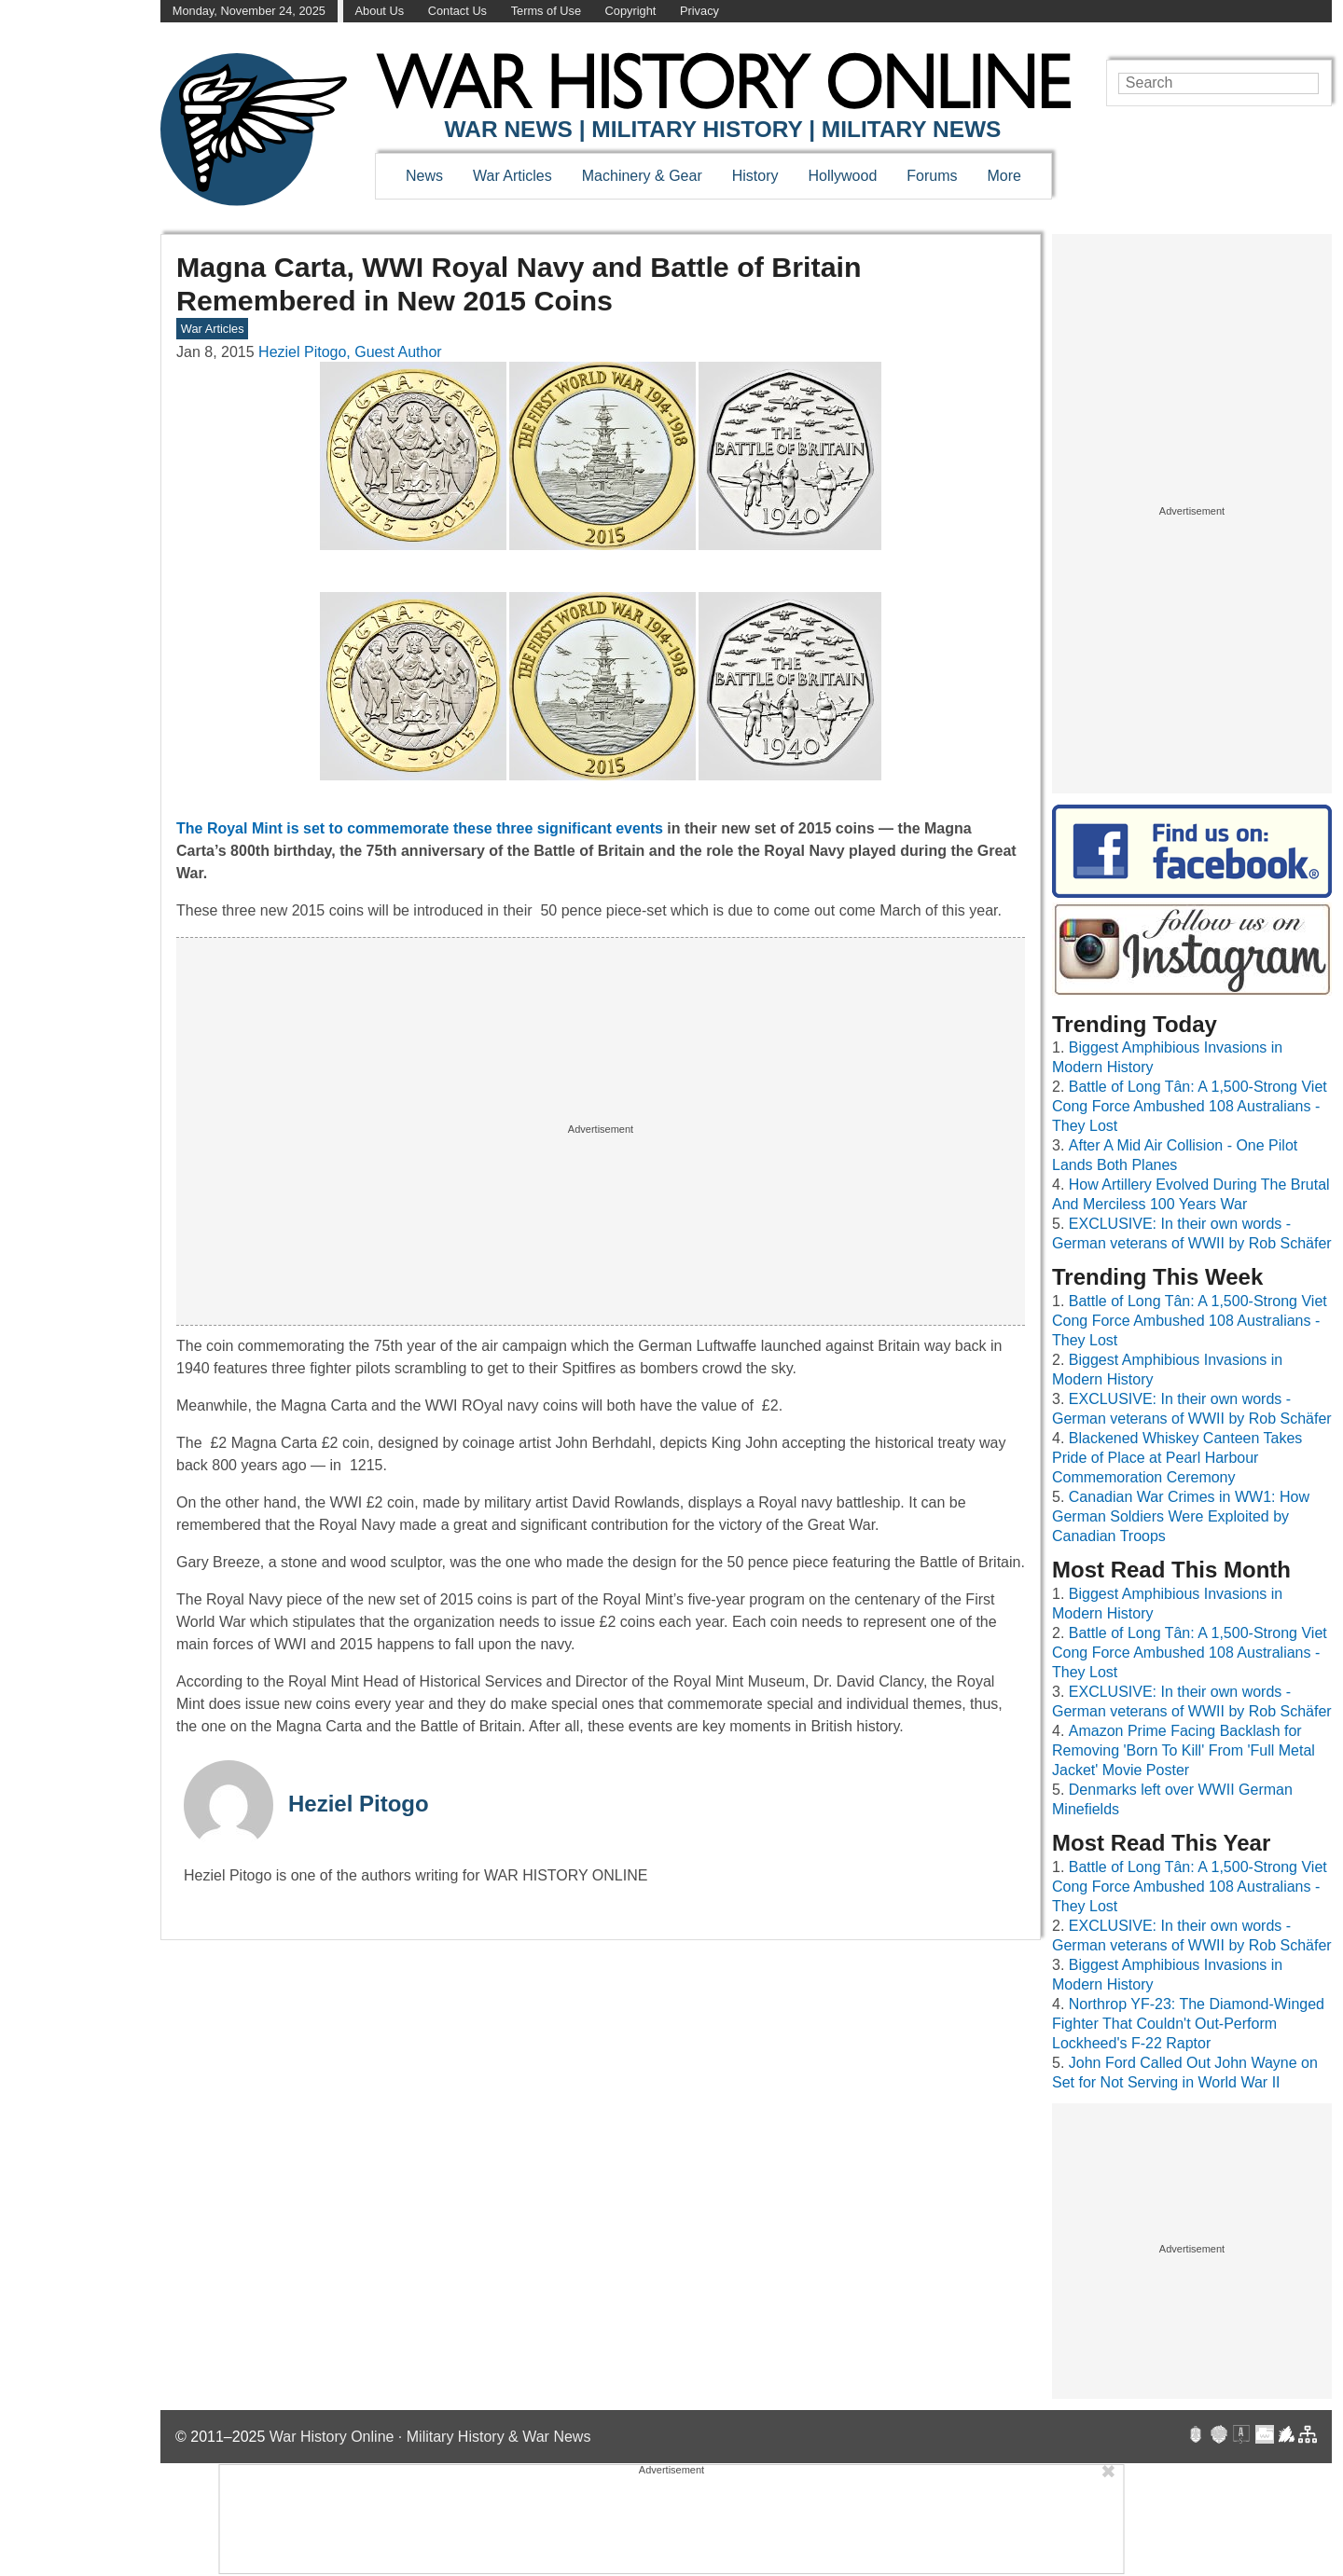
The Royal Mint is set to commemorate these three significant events (421, 828)
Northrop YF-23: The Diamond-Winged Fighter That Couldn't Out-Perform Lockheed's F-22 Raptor (1188, 2023)
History (755, 176)
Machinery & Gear (642, 176)
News (424, 176)
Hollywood (842, 176)
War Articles (512, 176)
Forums (932, 176)
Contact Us (457, 11)
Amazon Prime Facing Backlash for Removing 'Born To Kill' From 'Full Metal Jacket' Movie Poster (1183, 1750)
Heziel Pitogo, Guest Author (350, 352)
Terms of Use (546, 11)
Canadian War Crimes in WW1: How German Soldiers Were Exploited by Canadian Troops (1180, 1516)
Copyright (631, 11)
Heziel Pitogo (358, 1803)
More (1004, 176)
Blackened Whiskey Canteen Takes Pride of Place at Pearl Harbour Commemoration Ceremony (1177, 1457)
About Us (379, 11)
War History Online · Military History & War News (430, 2437)
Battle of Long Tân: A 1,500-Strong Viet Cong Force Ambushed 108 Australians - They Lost (1189, 1106)
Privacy (699, 11)
